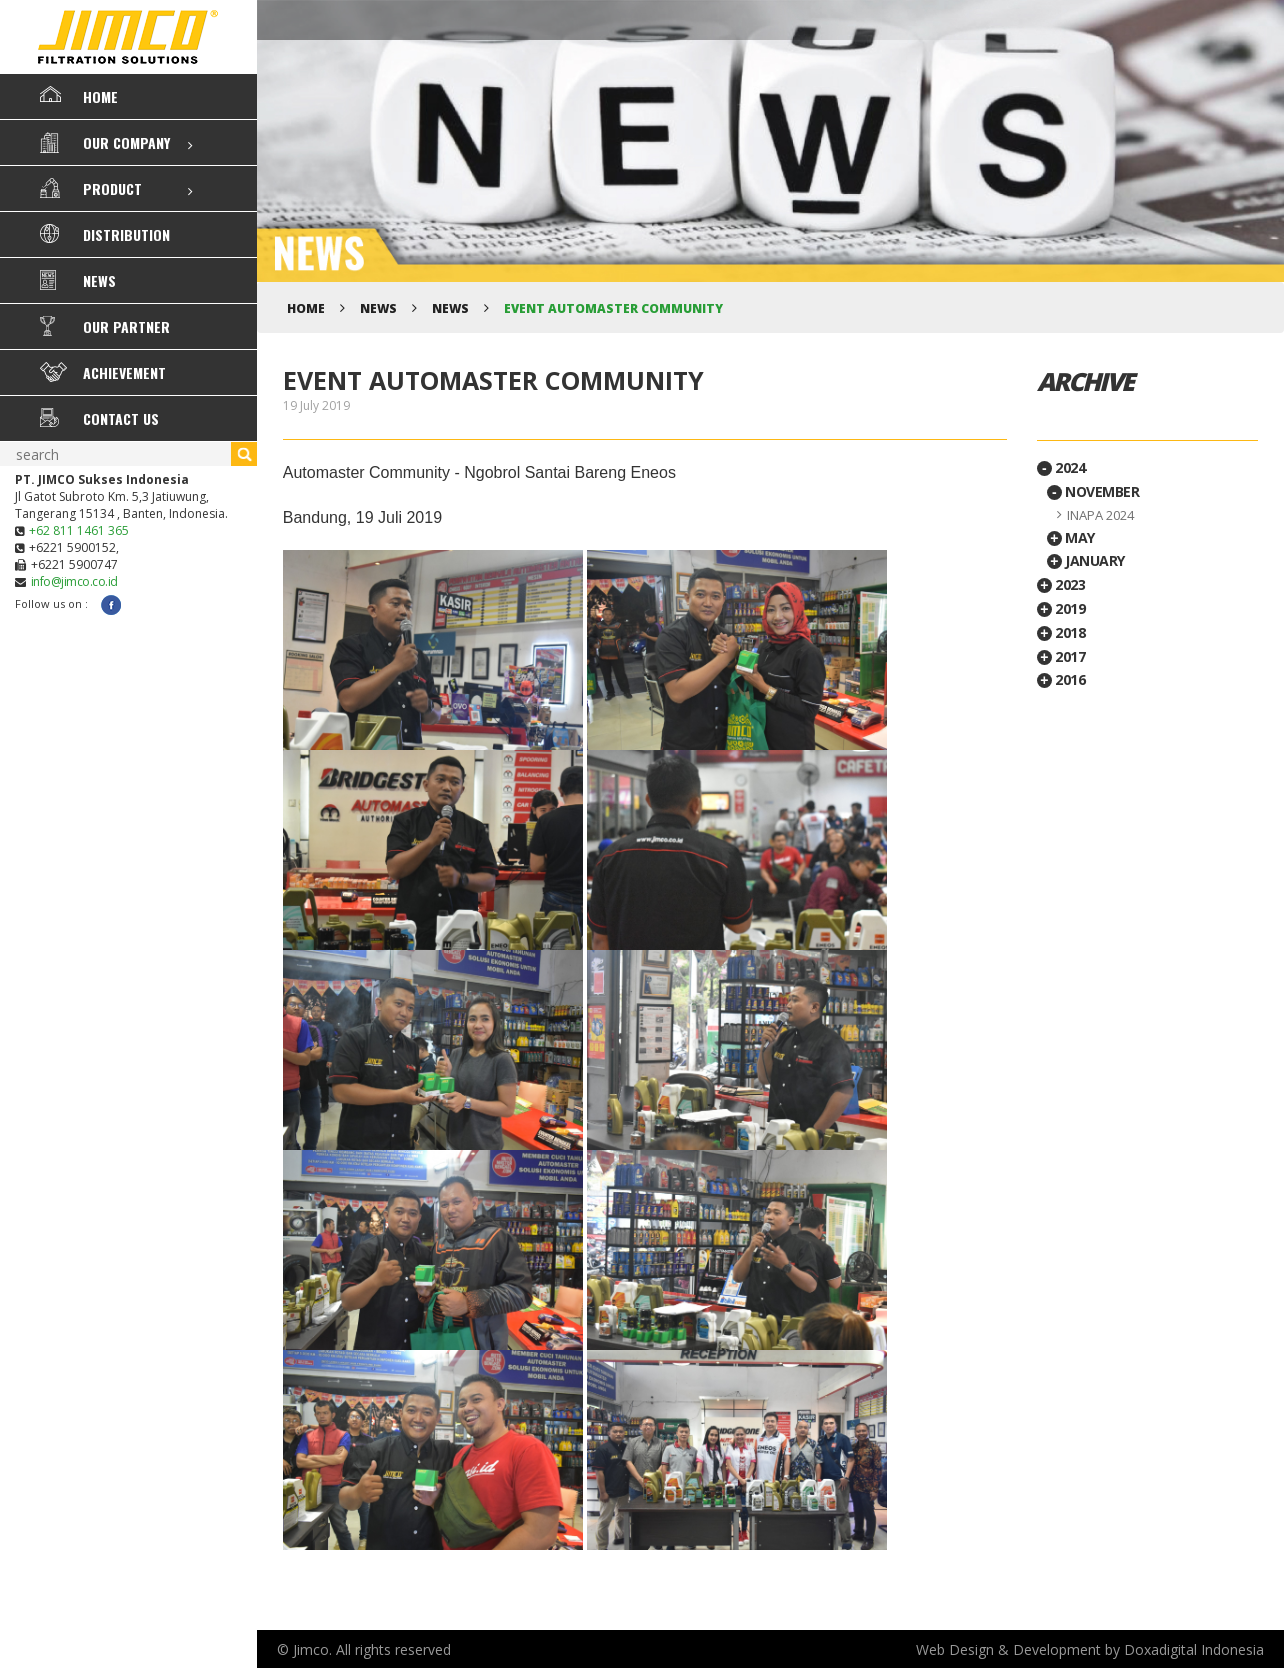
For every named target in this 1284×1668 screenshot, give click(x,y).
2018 (1061, 632)
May (1071, 537)
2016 (1061, 679)
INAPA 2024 (1100, 515)
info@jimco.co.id (74, 581)
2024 (1061, 467)
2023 (1061, 584)
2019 (1061, 608)
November (1093, 491)
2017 (1061, 656)
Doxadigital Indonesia (1194, 1649)
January (1086, 560)
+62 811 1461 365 (79, 530)
